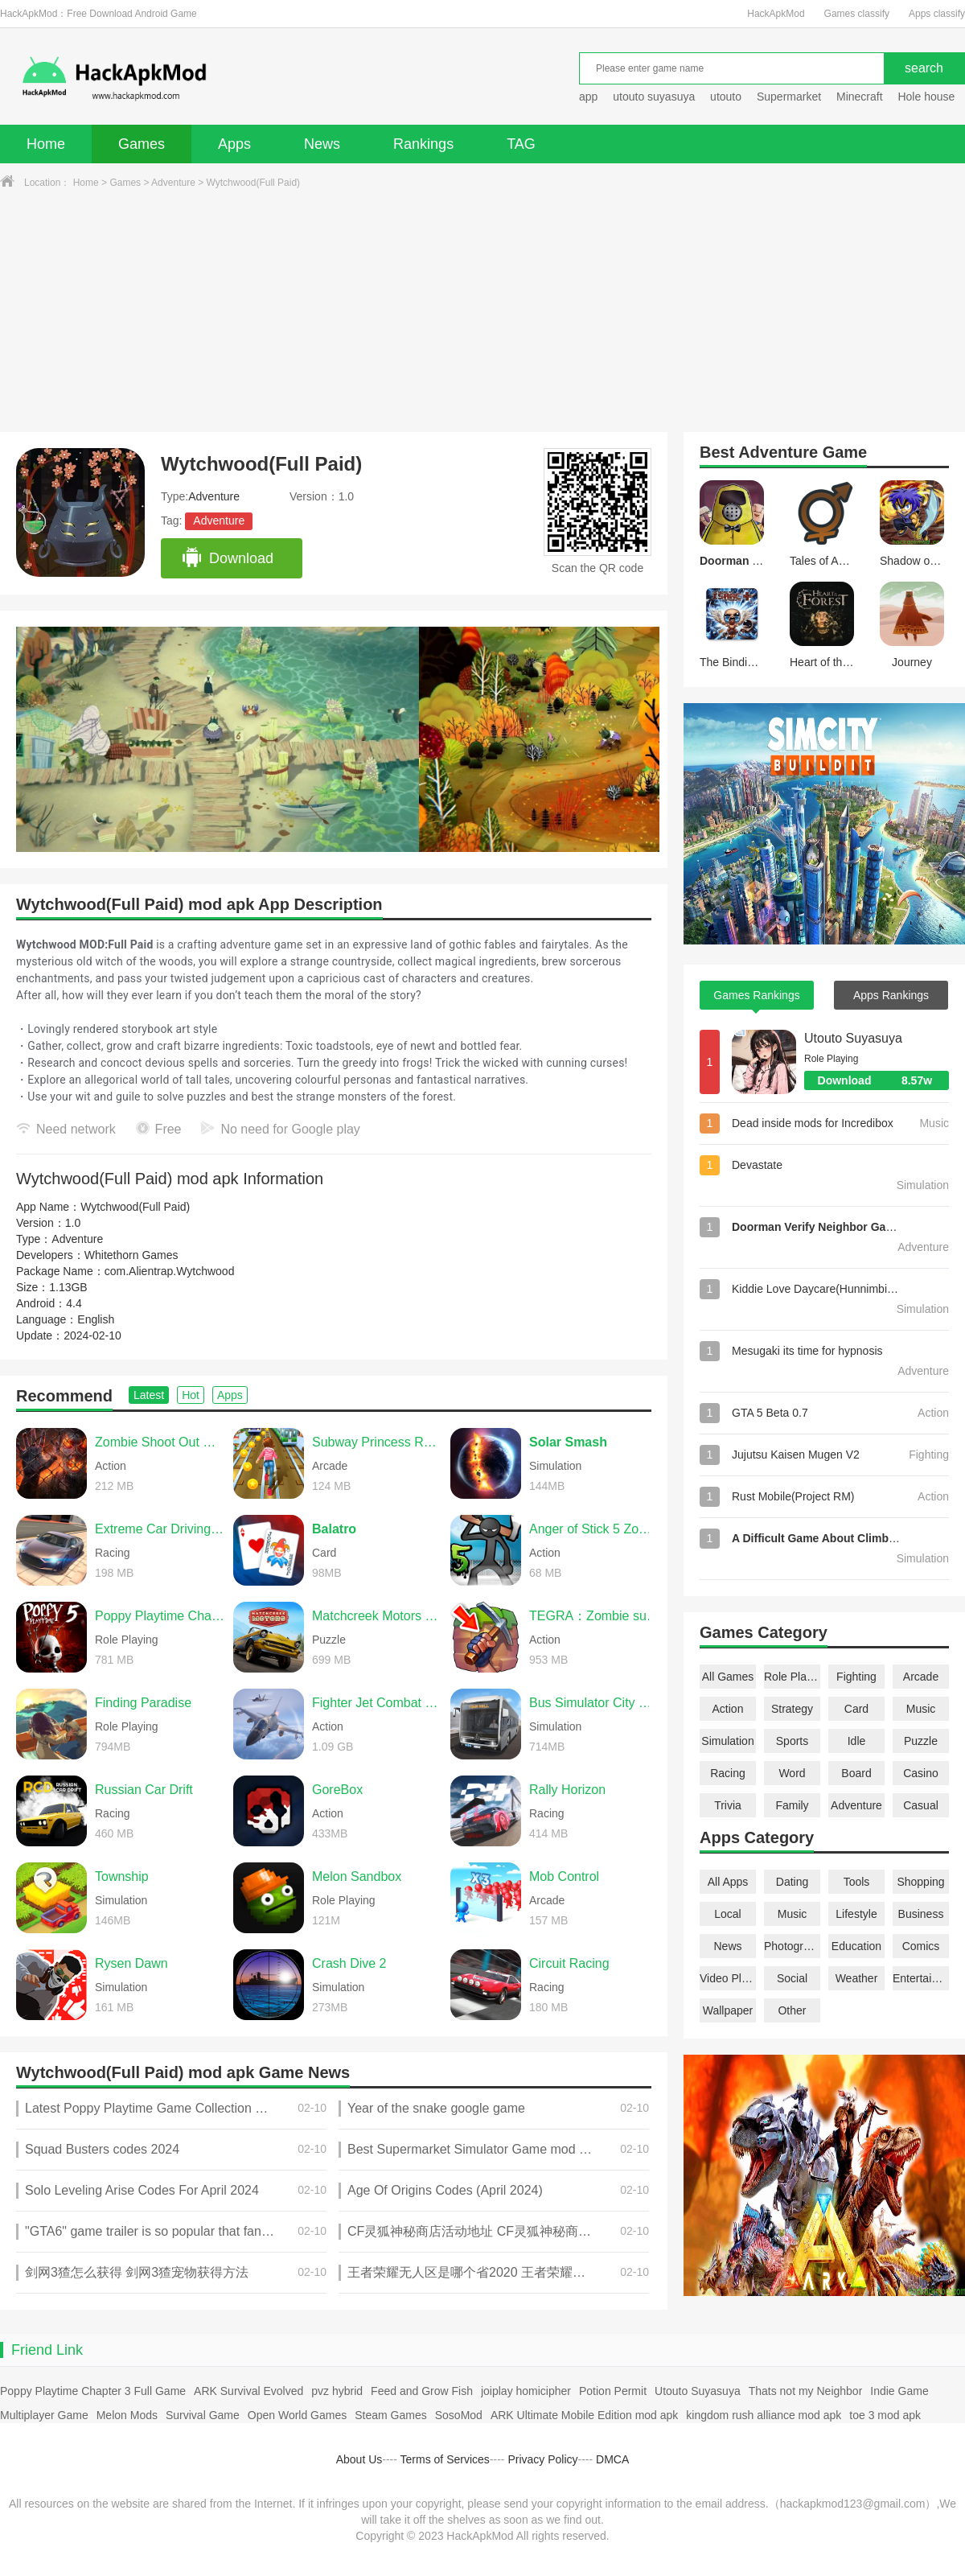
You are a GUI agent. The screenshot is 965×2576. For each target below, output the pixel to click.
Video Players (728, 1978)
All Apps (728, 1881)
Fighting (856, 1676)
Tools (857, 1881)
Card (856, 1708)
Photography (792, 1946)
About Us (359, 2459)
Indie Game (899, 2391)
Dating (792, 1881)
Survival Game (203, 2415)
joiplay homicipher (526, 2391)
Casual (920, 1805)
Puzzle (921, 1740)
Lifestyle (856, 1913)
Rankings (423, 144)
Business (921, 1913)
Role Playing (792, 1676)
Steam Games (390, 2415)
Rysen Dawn (131, 1963)
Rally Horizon (567, 1789)
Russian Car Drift (144, 1789)
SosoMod (458, 2415)
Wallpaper (728, 2010)
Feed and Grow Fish (422, 2391)
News (322, 144)
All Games (728, 1676)
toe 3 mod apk (885, 2415)
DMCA (612, 2459)
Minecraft (859, 96)
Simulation (727, 1740)
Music (921, 1708)
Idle (857, 1740)
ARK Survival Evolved (248, 2391)
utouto (725, 96)
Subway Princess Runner (377, 1442)
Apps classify (937, 13)
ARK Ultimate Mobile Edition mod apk (584, 2415)
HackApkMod (775, 13)
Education (856, 1946)
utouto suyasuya (654, 96)
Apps (234, 144)
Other (792, 2010)
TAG (521, 144)
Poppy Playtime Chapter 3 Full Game (93, 2391)
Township (122, 1876)
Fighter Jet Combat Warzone (377, 1703)
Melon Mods (127, 2415)
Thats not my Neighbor (806, 2391)
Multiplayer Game (44, 2415)
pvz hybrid (337, 2391)
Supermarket (789, 96)
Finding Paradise (143, 1703)
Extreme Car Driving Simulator (160, 1529)
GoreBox (337, 1789)
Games (141, 144)
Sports (792, 1740)
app (588, 96)
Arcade (920, 1676)
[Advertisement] (482, 311)
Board (856, 1773)
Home (46, 144)
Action (728, 1708)
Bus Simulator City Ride (594, 1703)
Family (791, 1805)
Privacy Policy (542, 2459)
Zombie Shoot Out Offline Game (160, 1442)
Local (727, 1913)
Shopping (920, 1881)
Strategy (792, 1708)
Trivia (727, 1805)
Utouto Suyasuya (853, 1038)
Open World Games (297, 2415)
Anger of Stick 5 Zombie (594, 1529)
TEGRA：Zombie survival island (594, 1616)
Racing (727, 1773)
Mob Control (564, 1876)
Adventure (173, 182)
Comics (921, 1946)
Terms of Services (445, 2459)
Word (791, 1773)
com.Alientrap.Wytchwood (170, 1271)
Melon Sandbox (356, 1876)
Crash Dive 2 (349, 1963)
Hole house (927, 96)
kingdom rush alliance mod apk (763, 2415)
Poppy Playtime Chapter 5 (160, 1616)
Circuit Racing (569, 1963)
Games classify (856, 13)
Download (227, 558)
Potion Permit (613, 2391)
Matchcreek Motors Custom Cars (377, 1616)
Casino (920, 1773)
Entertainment (921, 1978)
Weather (857, 1978)
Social (792, 1978)
